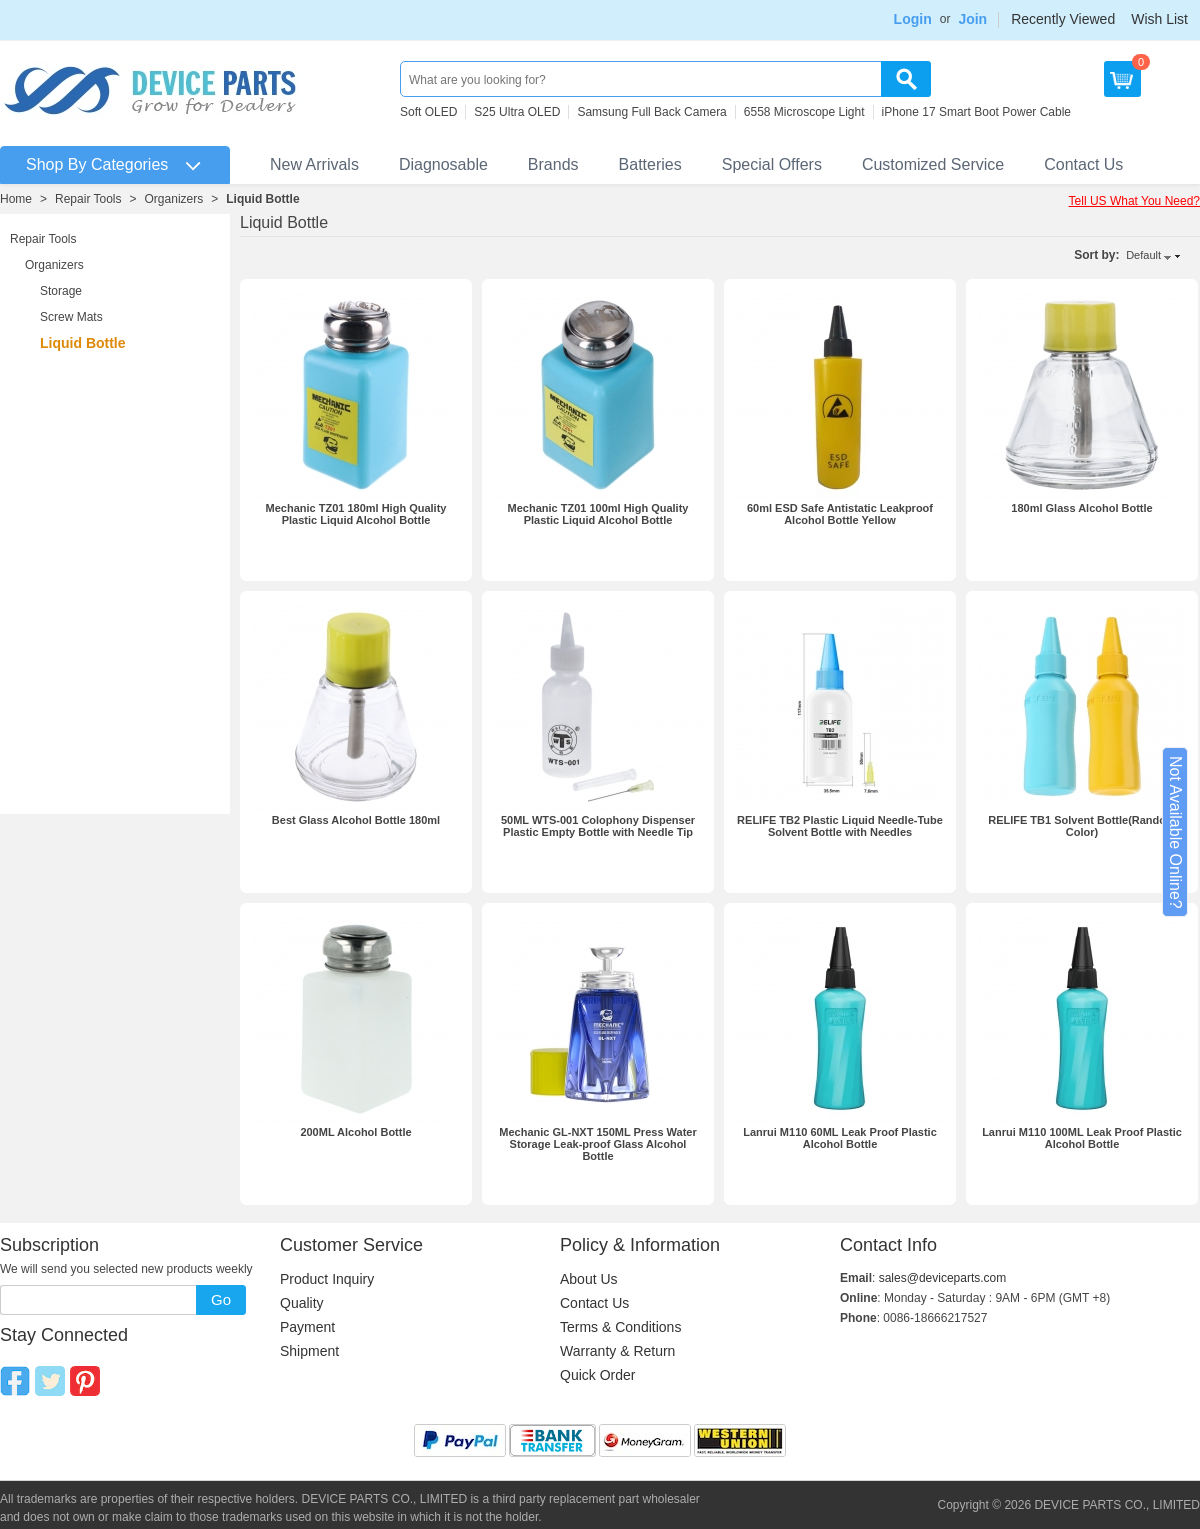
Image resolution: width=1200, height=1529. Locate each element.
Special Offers (772, 164)
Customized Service (933, 164)
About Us (589, 1279)
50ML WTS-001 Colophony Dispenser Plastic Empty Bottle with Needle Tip (598, 826)
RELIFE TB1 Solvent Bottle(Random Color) (1082, 826)
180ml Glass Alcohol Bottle (1081, 508)
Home (16, 199)
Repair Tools (88, 199)
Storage (61, 291)
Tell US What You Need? (1134, 201)
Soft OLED (428, 112)
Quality (302, 1303)
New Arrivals (314, 164)
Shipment (309, 1351)
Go (221, 1299)
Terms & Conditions (620, 1327)
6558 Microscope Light (804, 112)
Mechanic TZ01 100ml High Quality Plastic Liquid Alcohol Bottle (598, 514)
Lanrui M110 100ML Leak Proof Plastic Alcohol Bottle (1082, 1138)
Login (913, 19)
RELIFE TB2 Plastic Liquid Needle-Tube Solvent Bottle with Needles (840, 826)
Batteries (650, 164)
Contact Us (1083, 164)
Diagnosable (443, 164)
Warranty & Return (617, 1351)
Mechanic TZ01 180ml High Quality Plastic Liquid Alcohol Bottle (356, 514)
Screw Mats (71, 317)
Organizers (174, 199)
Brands (553, 164)
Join (972, 19)
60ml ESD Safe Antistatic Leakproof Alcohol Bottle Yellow (840, 514)
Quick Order (597, 1375)
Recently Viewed (1063, 19)
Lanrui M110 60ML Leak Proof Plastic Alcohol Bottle (840, 1138)
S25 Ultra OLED (517, 112)
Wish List (1159, 19)
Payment (307, 1327)
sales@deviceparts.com (943, 1278)
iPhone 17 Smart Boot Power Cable (976, 112)
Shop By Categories (97, 164)
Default (1143, 255)
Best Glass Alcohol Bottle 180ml (356, 820)
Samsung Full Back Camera (651, 112)
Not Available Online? (1175, 832)
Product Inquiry (327, 1279)
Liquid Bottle (262, 199)
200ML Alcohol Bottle (355, 1132)
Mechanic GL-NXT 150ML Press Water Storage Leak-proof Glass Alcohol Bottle (597, 1144)
